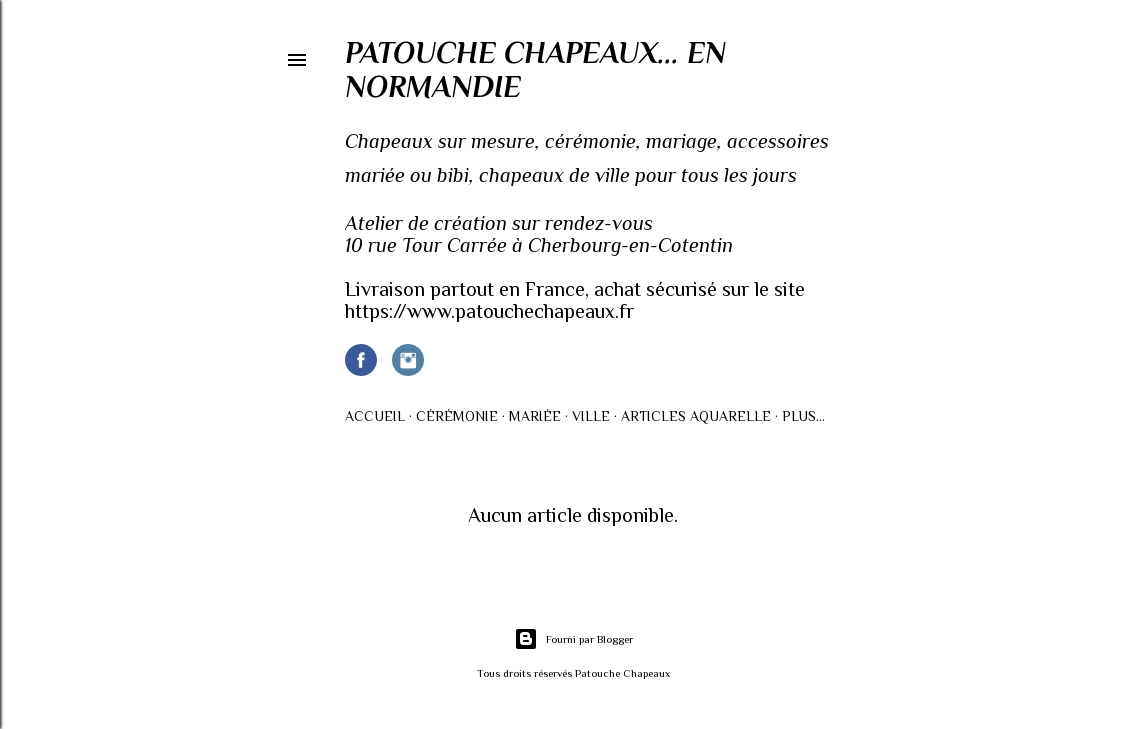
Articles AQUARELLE (696, 416)
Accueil (375, 416)
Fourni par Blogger (573, 639)
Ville (591, 416)
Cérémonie (457, 416)
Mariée (535, 416)
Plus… (803, 416)
